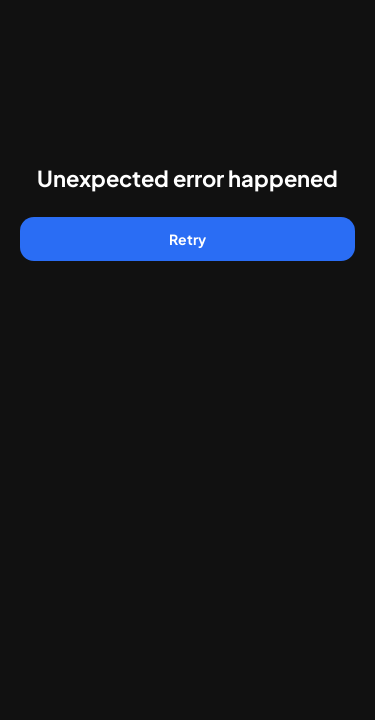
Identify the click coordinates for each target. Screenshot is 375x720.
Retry (187, 239)
